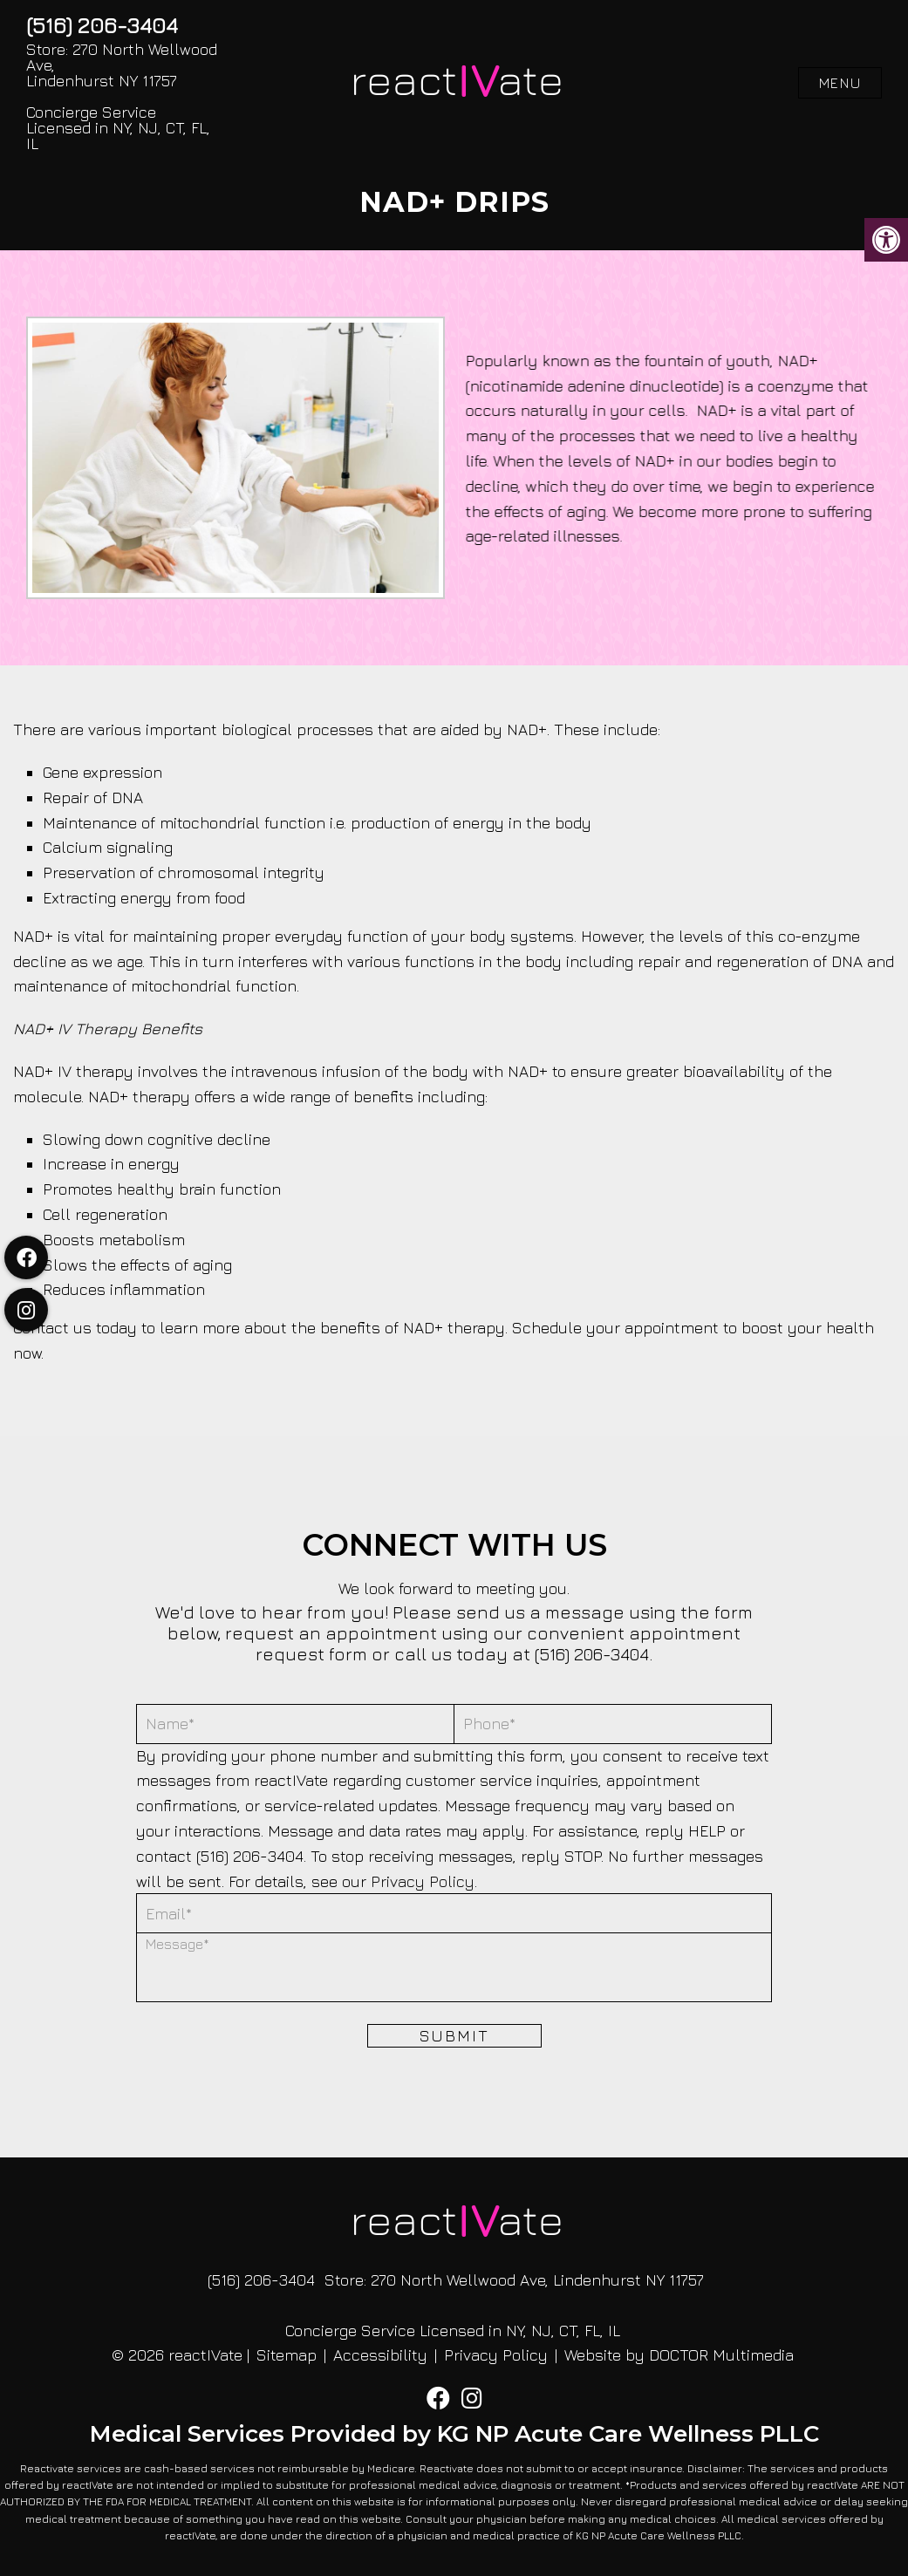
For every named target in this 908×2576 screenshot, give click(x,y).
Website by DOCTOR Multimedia (679, 2355)
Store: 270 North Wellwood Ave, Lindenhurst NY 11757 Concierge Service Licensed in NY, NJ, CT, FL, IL (121, 97)
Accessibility (380, 2355)
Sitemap (286, 2355)
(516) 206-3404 (102, 25)
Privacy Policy (422, 1881)
